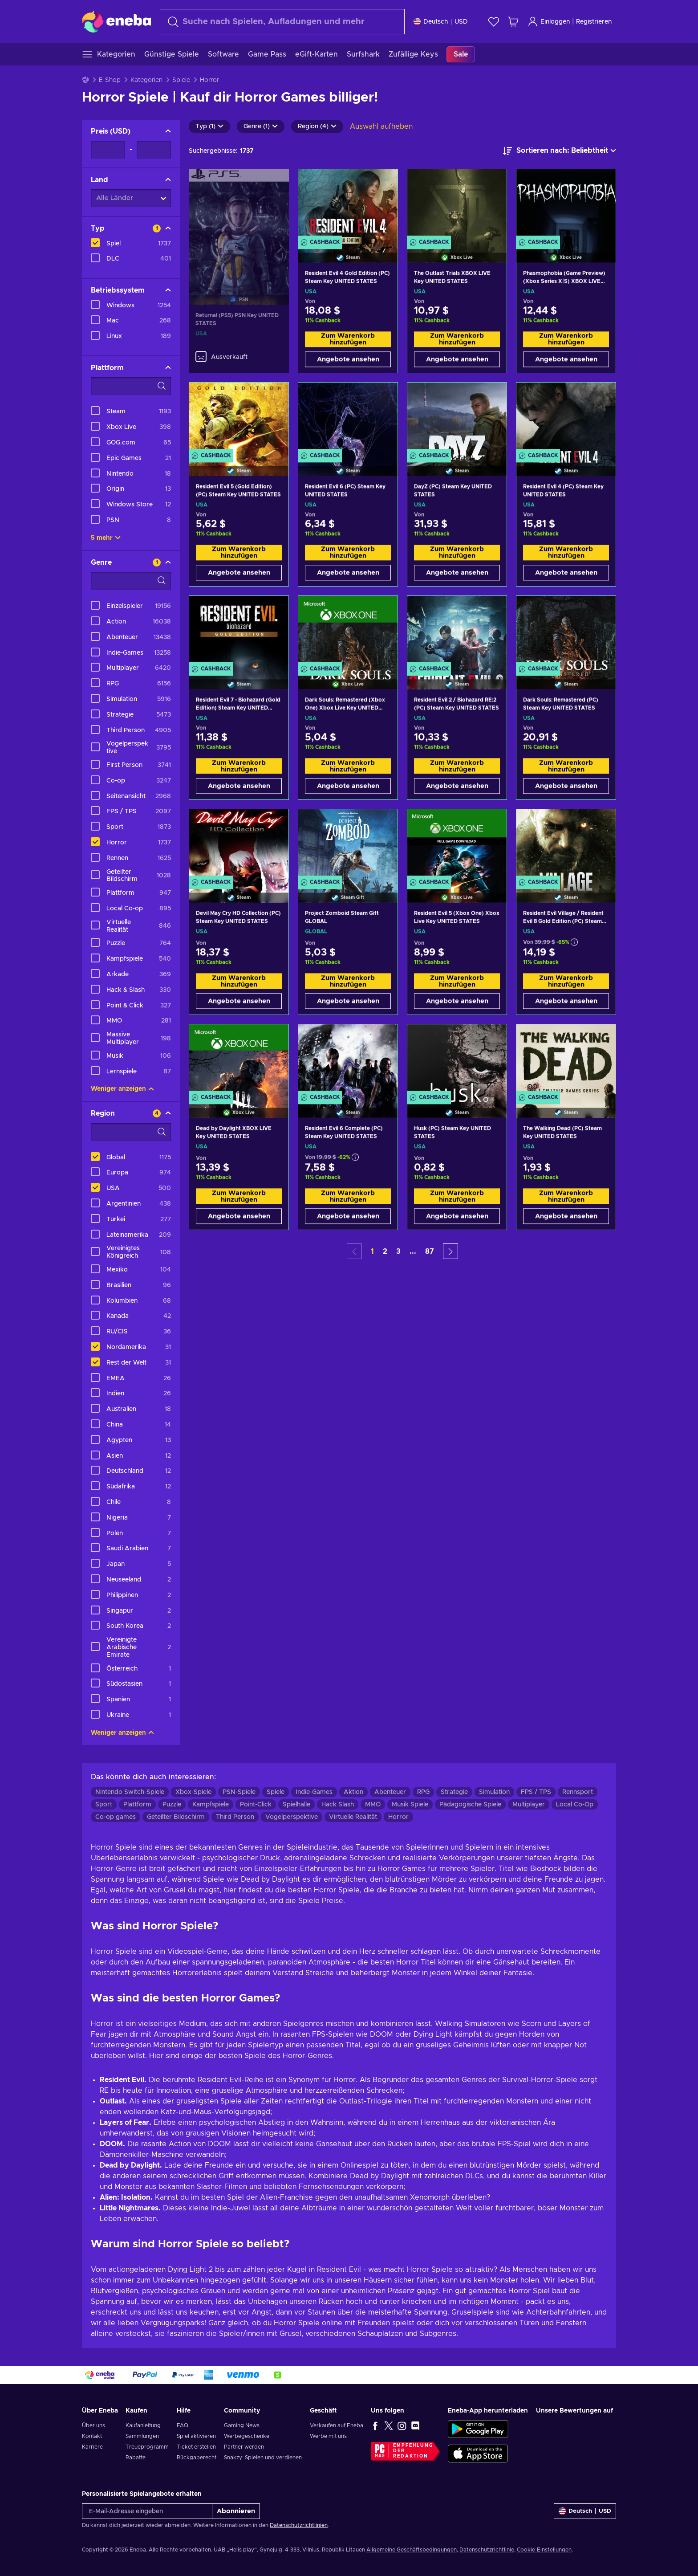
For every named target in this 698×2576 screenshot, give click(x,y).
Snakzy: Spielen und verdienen (263, 2457)
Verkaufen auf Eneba (336, 2425)
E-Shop (110, 80)
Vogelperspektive (291, 1817)
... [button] (413, 1251)
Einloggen (549, 21)
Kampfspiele (210, 1805)
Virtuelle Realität (353, 1817)
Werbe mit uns (328, 2436)
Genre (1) (260, 126)
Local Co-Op (574, 1805)
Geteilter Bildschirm (176, 1817)
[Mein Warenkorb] (513, 21)
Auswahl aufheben (381, 126)
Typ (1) (209, 126)
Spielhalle (296, 1805)
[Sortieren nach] (560, 151)
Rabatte (136, 2457)
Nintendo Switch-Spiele (129, 1792)
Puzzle (171, 1805)
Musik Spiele (410, 1805)
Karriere (92, 2447)
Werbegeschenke (246, 2436)
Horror (398, 1817)
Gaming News (242, 2425)
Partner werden (244, 2447)
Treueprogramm (147, 2447)
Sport (103, 1805)
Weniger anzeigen (122, 1089)
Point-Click (256, 1805)
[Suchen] (282, 21)
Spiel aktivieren (196, 2436)
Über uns (93, 2425)
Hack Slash (337, 1805)
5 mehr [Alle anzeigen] (106, 538)
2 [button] (385, 1251)
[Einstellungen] (440, 21)
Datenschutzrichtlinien (299, 2525)
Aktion (353, 1792)
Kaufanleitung (143, 2425)
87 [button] (429, 1251)
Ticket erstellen (196, 2447)
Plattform (137, 1805)
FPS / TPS (536, 1792)
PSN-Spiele (239, 1792)
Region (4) (317, 126)
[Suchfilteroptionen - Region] (131, 1132)
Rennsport (577, 1792)
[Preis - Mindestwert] (108, 150)
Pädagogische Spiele (470, 1805)
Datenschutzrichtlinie (486, 2549)
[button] (450, 1251)
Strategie (454, 1792)
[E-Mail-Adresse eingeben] (147, 2511)
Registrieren (594, 22)
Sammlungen (142, 2436)
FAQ (182, 2425)
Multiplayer (528, 1805)
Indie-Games (314, 1792)
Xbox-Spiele (193, 1792)
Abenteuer (390, 1792)
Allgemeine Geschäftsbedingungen (411, 2549)
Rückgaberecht (196, 2457)
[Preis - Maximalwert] (154, 150)
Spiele (181, 80)
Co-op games (115, 1817)
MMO (373, 1805)
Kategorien (146, 80)
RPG (423, 1792)
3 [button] (398, 1251)
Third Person (235, 1817)
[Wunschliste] (493, 21)
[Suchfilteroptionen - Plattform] (131, 386)
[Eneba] (116, 21)
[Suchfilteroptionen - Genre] (131, 581)
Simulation (494, 1792)
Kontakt (92, 2436)
